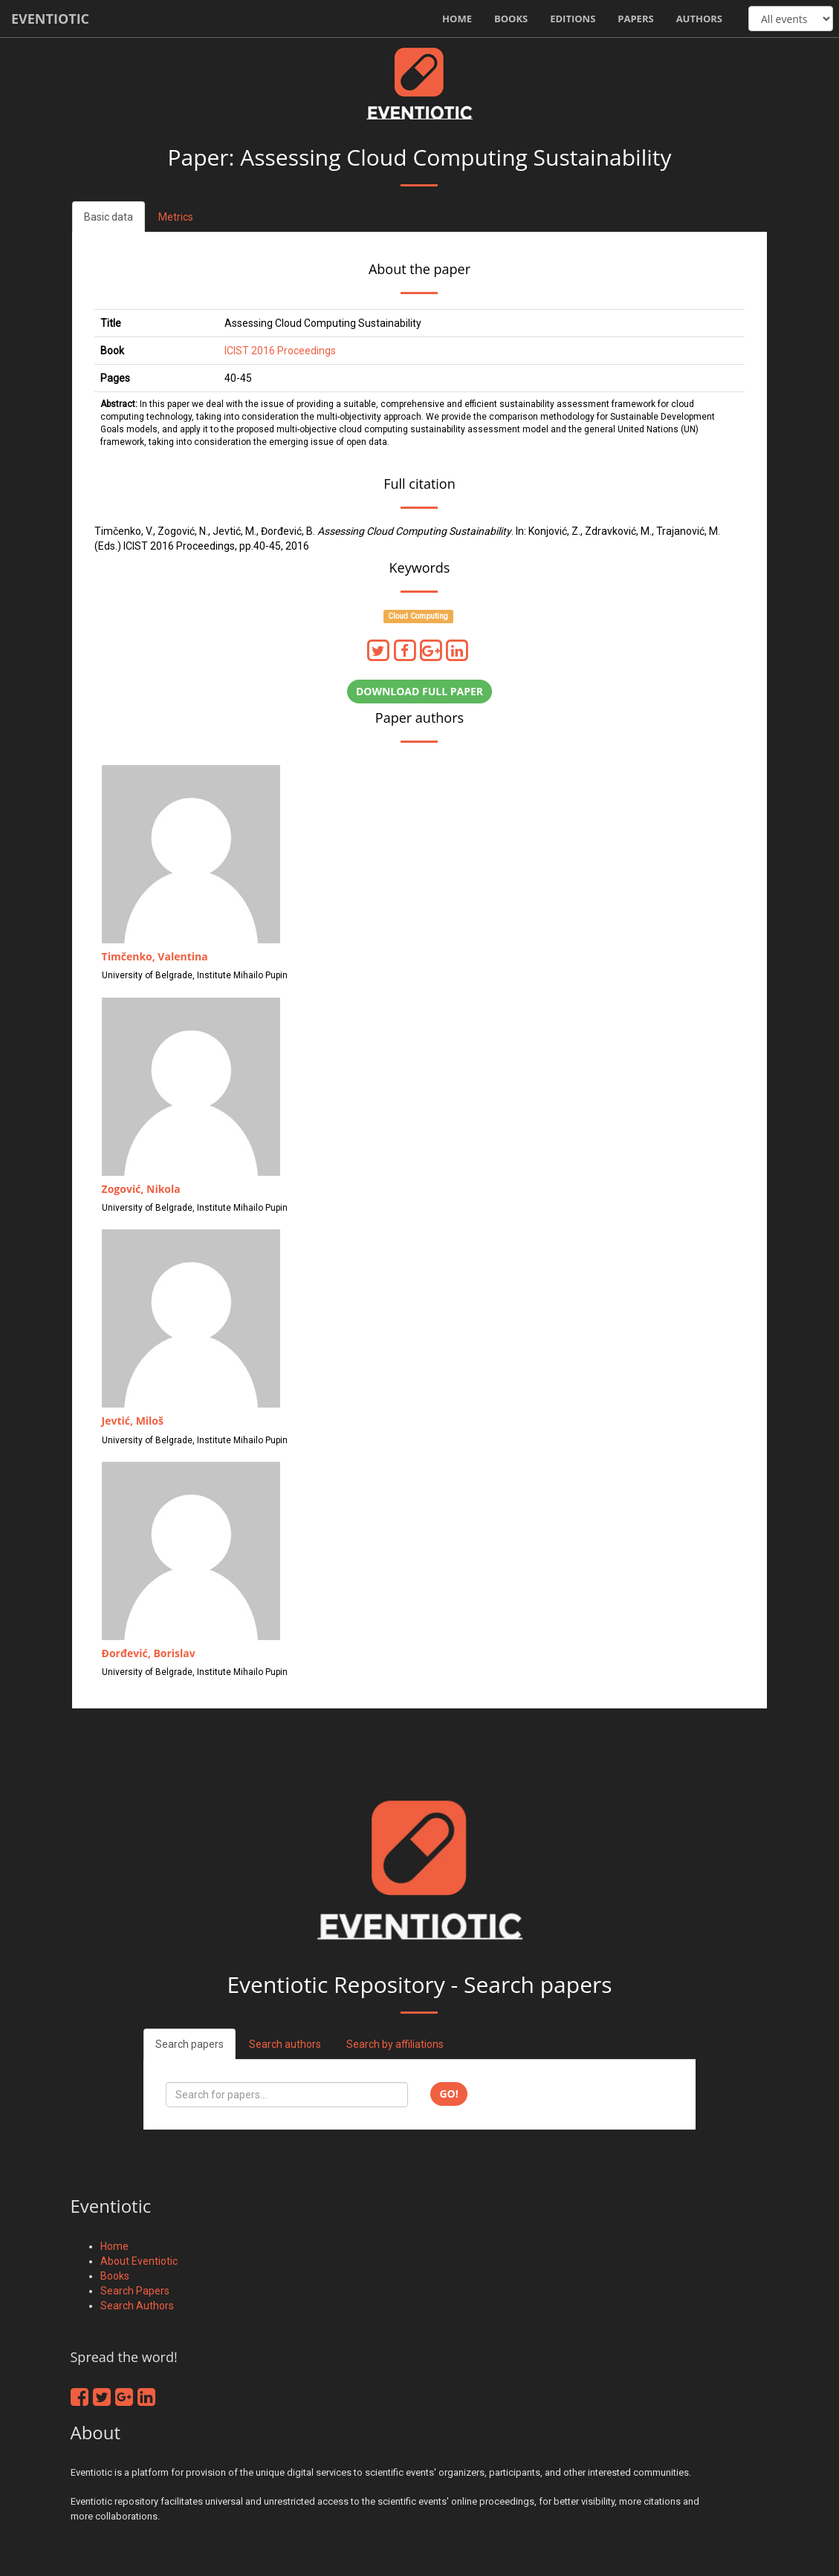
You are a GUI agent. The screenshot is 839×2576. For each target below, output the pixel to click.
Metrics (175, 217)
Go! (448, 2094)
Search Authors (137, 2306)
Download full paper (419, 691)
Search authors (285, 2044)
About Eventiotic (139, 2261)
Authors (699, 18)
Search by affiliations (395, 2044)
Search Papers (134, 2291)
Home (457, 18)
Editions (572, 18)
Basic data (108, 217)
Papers (635, 18)
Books (511, 18)
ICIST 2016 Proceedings (280, 351)
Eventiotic (50, 18)
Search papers (189, 2044)
